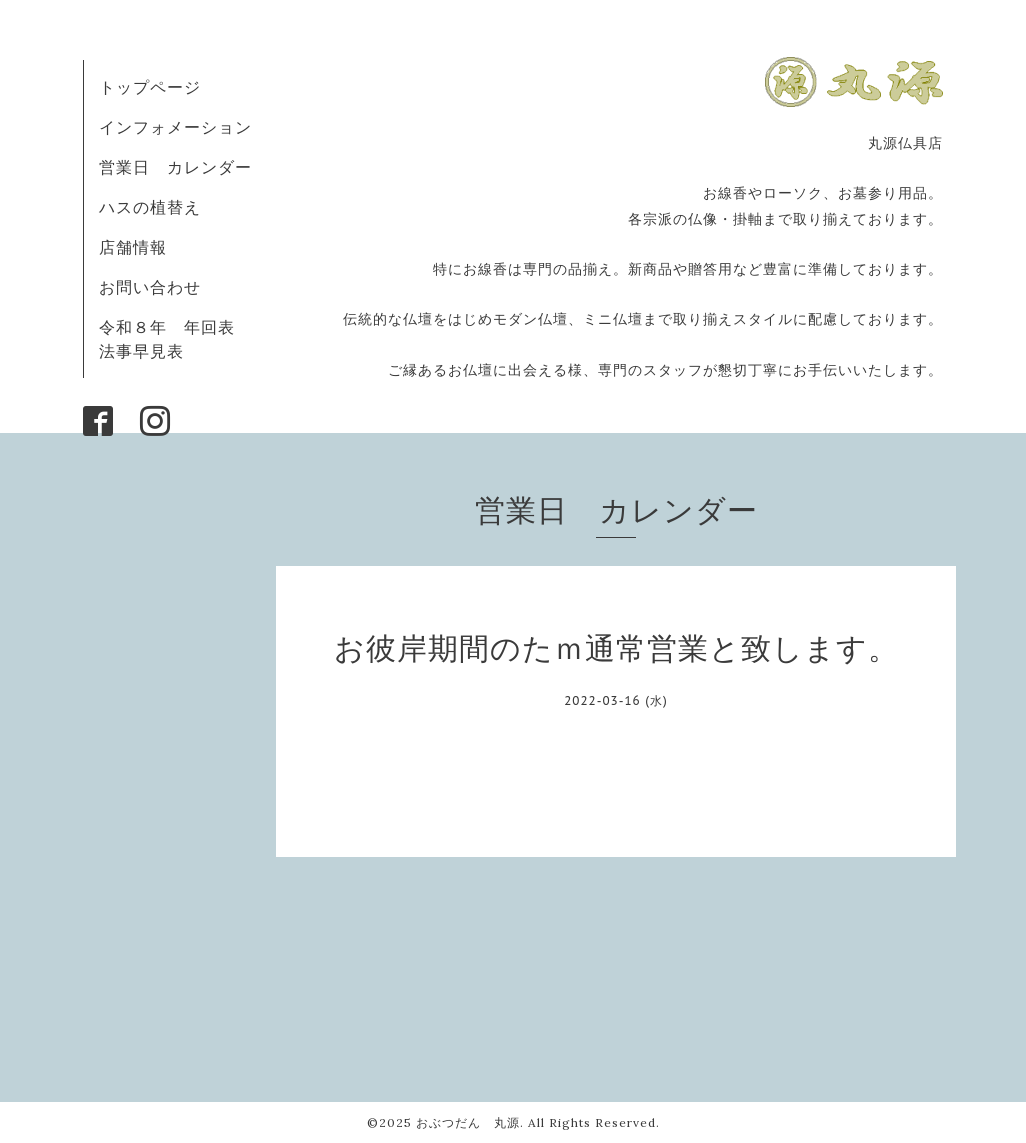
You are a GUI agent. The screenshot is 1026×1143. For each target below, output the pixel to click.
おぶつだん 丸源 (468, 1122)
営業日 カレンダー (175, 167)
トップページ (150, 87)
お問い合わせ (150, 287)
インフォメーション (175, 127)
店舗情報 (133, 247)
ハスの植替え (150, 207)
